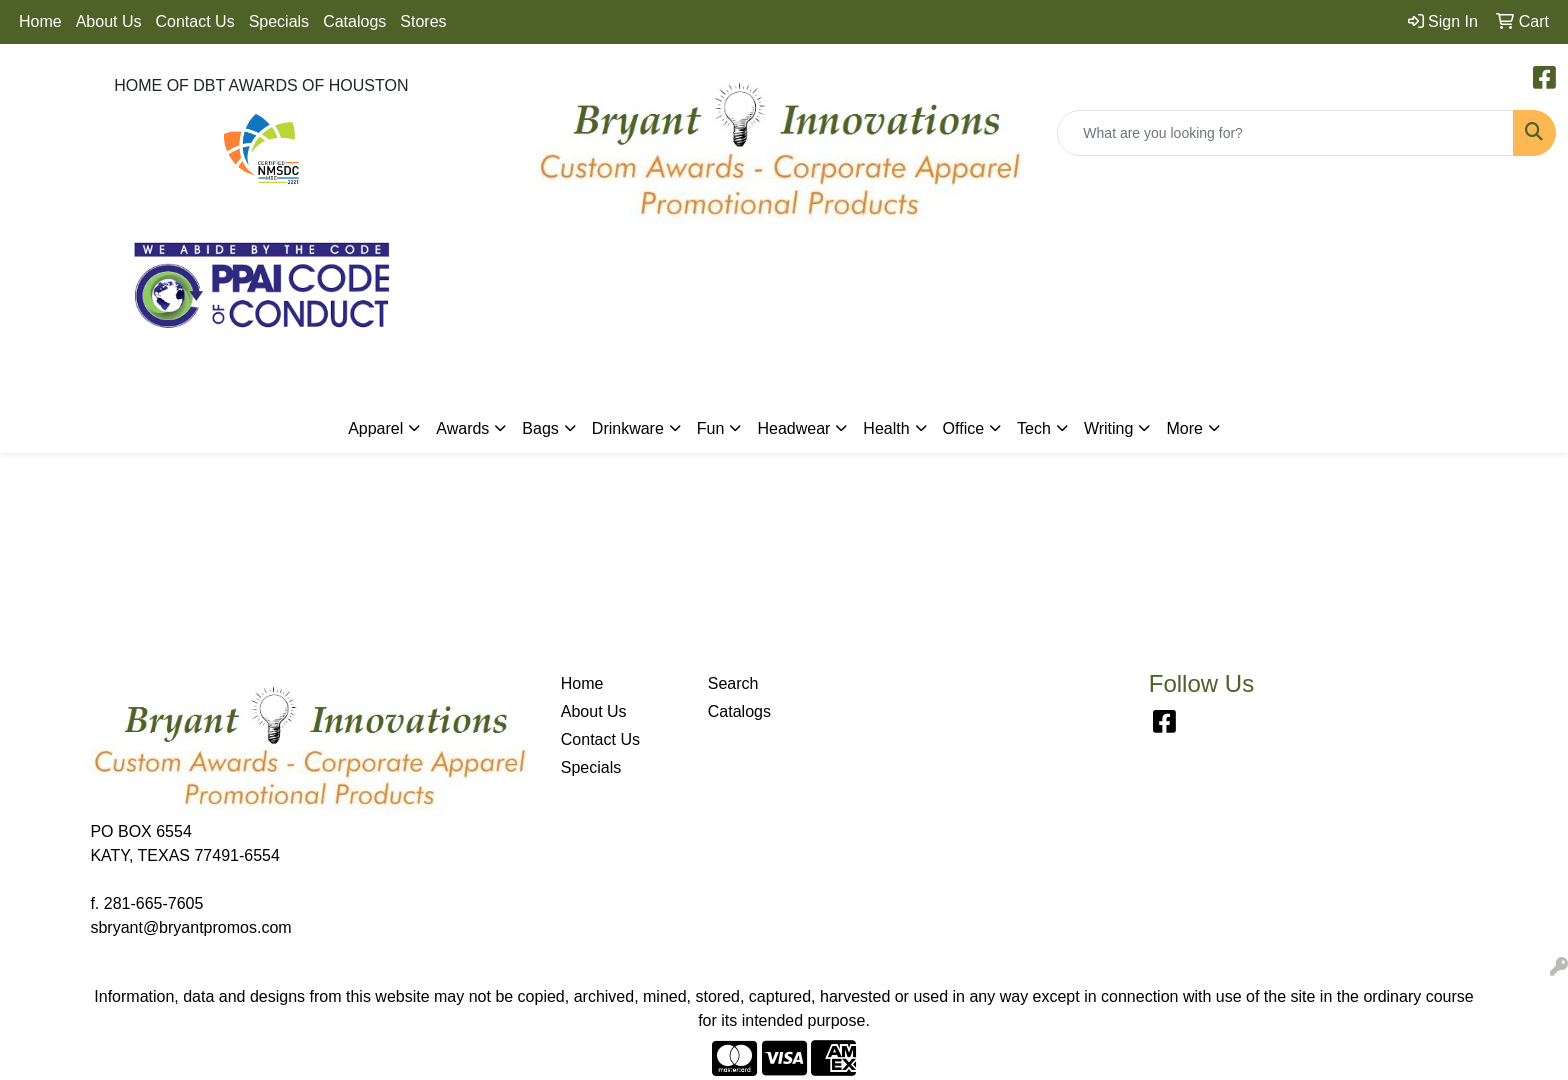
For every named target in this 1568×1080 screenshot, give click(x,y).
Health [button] (886, 428)
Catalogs (354, 21)
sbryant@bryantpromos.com (190, 927)
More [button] (1184, 428)
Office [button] (964, 428)
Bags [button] (540, 428)
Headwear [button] (793, 428)
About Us (109, 21)
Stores (423, 21)
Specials (279, 21)
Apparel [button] (375, 428)
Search (733, 683)
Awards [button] (462, 428)
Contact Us (195, 21)
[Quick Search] (1285, 133)
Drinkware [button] (628, 428)
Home (40, 21)
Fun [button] (711, 428)
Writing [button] (1109, 428)
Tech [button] (1034, 428)
